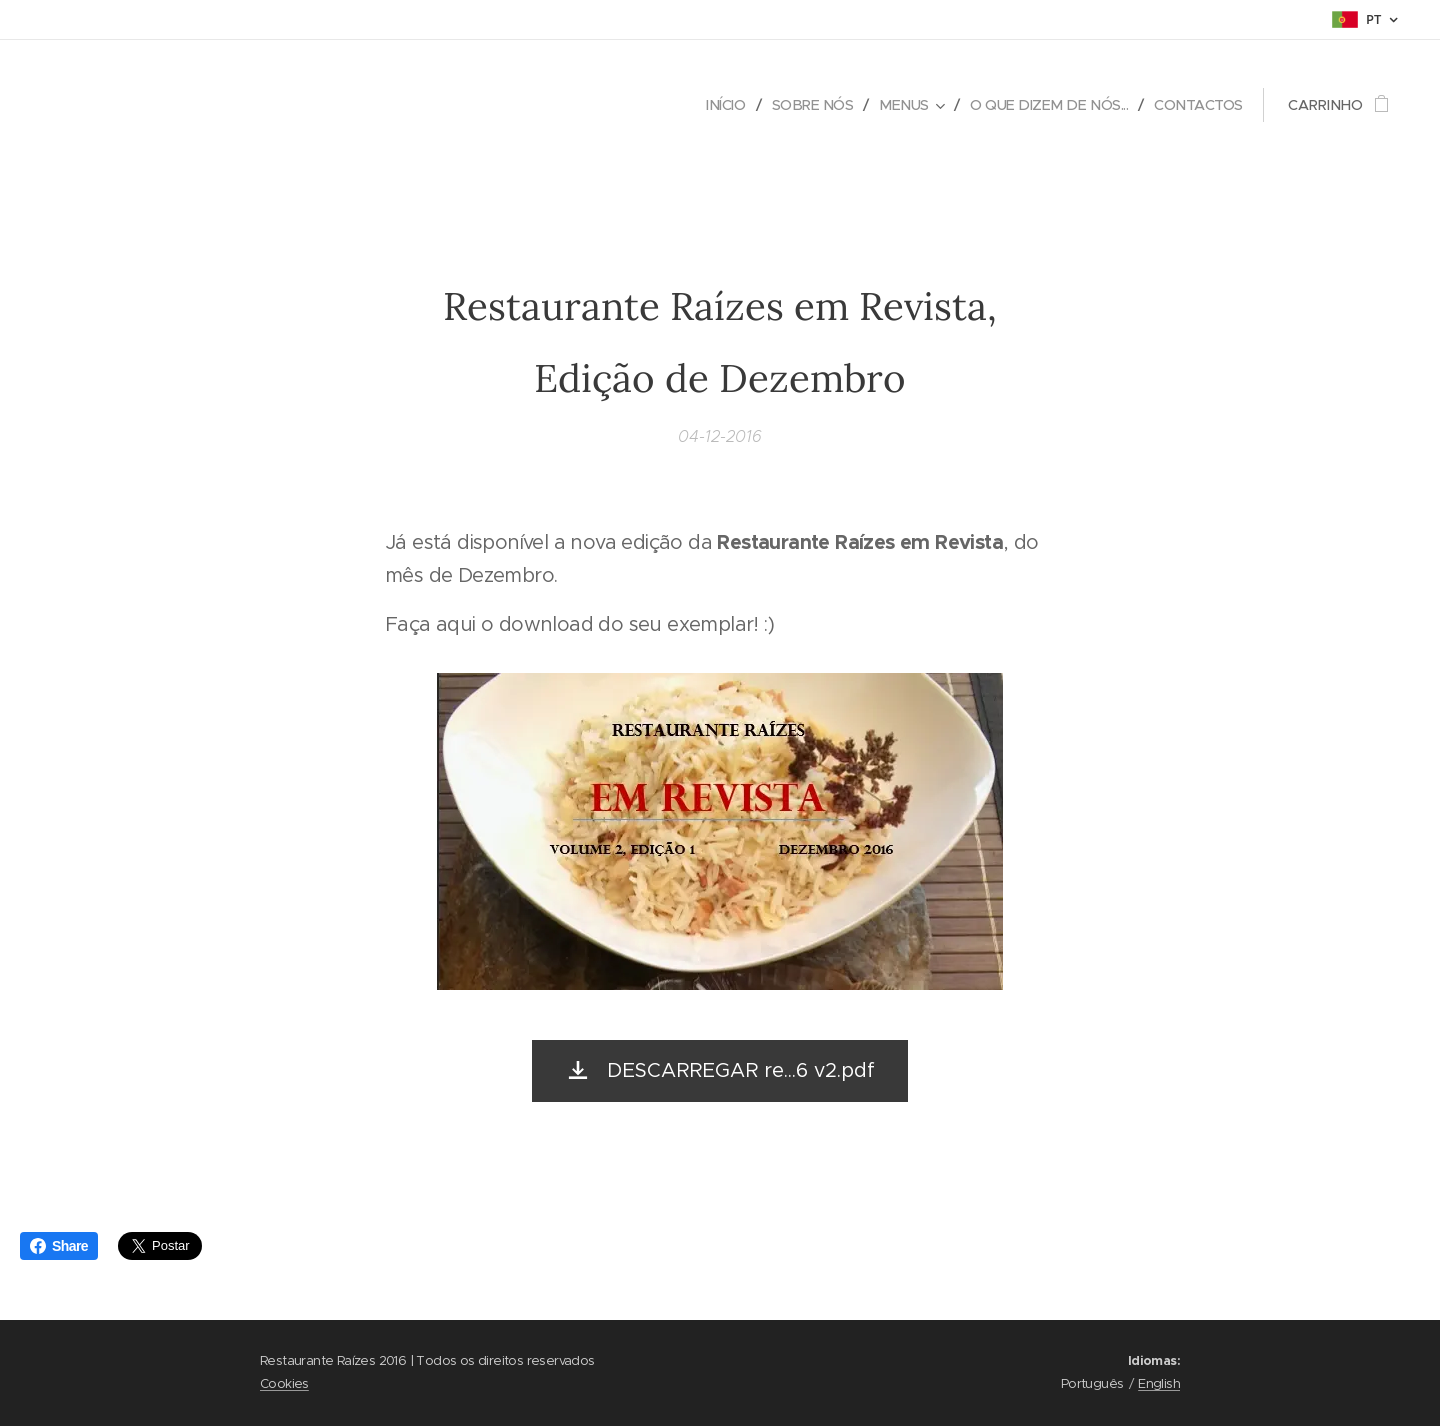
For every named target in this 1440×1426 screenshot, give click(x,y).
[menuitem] (709, 105)
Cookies (284, 1383)
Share (59, 1246)
